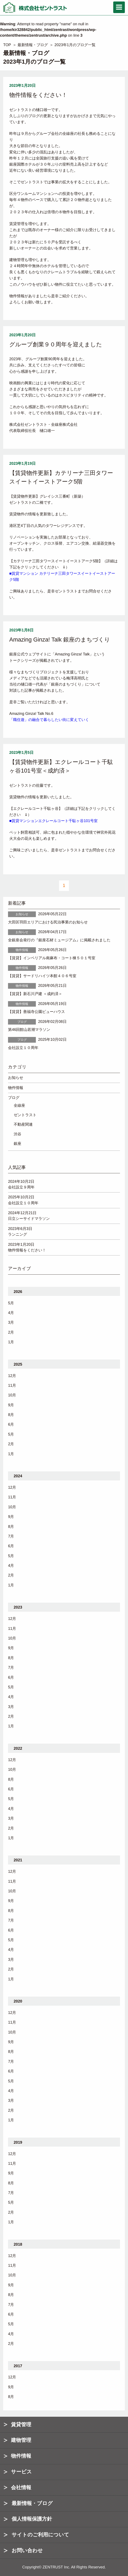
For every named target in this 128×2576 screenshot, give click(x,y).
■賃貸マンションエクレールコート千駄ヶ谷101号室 (53, 821)
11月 (12, 1385)
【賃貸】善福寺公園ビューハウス (36, 1012)
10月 (12, 1395)
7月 (11, 1536)
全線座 (19, 1105)
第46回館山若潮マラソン (29, 1029)
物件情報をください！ (38, 95)
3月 (11, 1322)
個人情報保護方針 (32, 2519)
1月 (11, 1342)
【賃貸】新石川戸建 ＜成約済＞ (35, 994)
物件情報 (15, 1088)
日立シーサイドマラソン (29, 1218)
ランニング (17, 1234)
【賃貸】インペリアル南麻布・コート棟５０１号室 (51, 958)
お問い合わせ (27, 2550)
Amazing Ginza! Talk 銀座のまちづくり (59, 639)
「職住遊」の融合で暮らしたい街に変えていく (49, 720)
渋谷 (17, 1134)
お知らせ (15, 1078)
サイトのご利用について (40, 2534)
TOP (7, 45)
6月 (11, 1424)
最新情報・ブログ (33, 45)
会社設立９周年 (21, 1187)
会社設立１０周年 (23, 1048)
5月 (11, 1303)
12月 (12, 1376)
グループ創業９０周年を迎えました (55, 344)
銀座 (17, 1143)
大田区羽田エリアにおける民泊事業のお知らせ (48, 922)
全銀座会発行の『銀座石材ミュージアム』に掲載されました (59, 940)
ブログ (13, 1098)
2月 (11, 1332)
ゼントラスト (25, 1115)
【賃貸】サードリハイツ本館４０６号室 (42, 976)
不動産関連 (23, 1124)
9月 (11, 1405)
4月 (11, 1313)
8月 (11, 1415)
